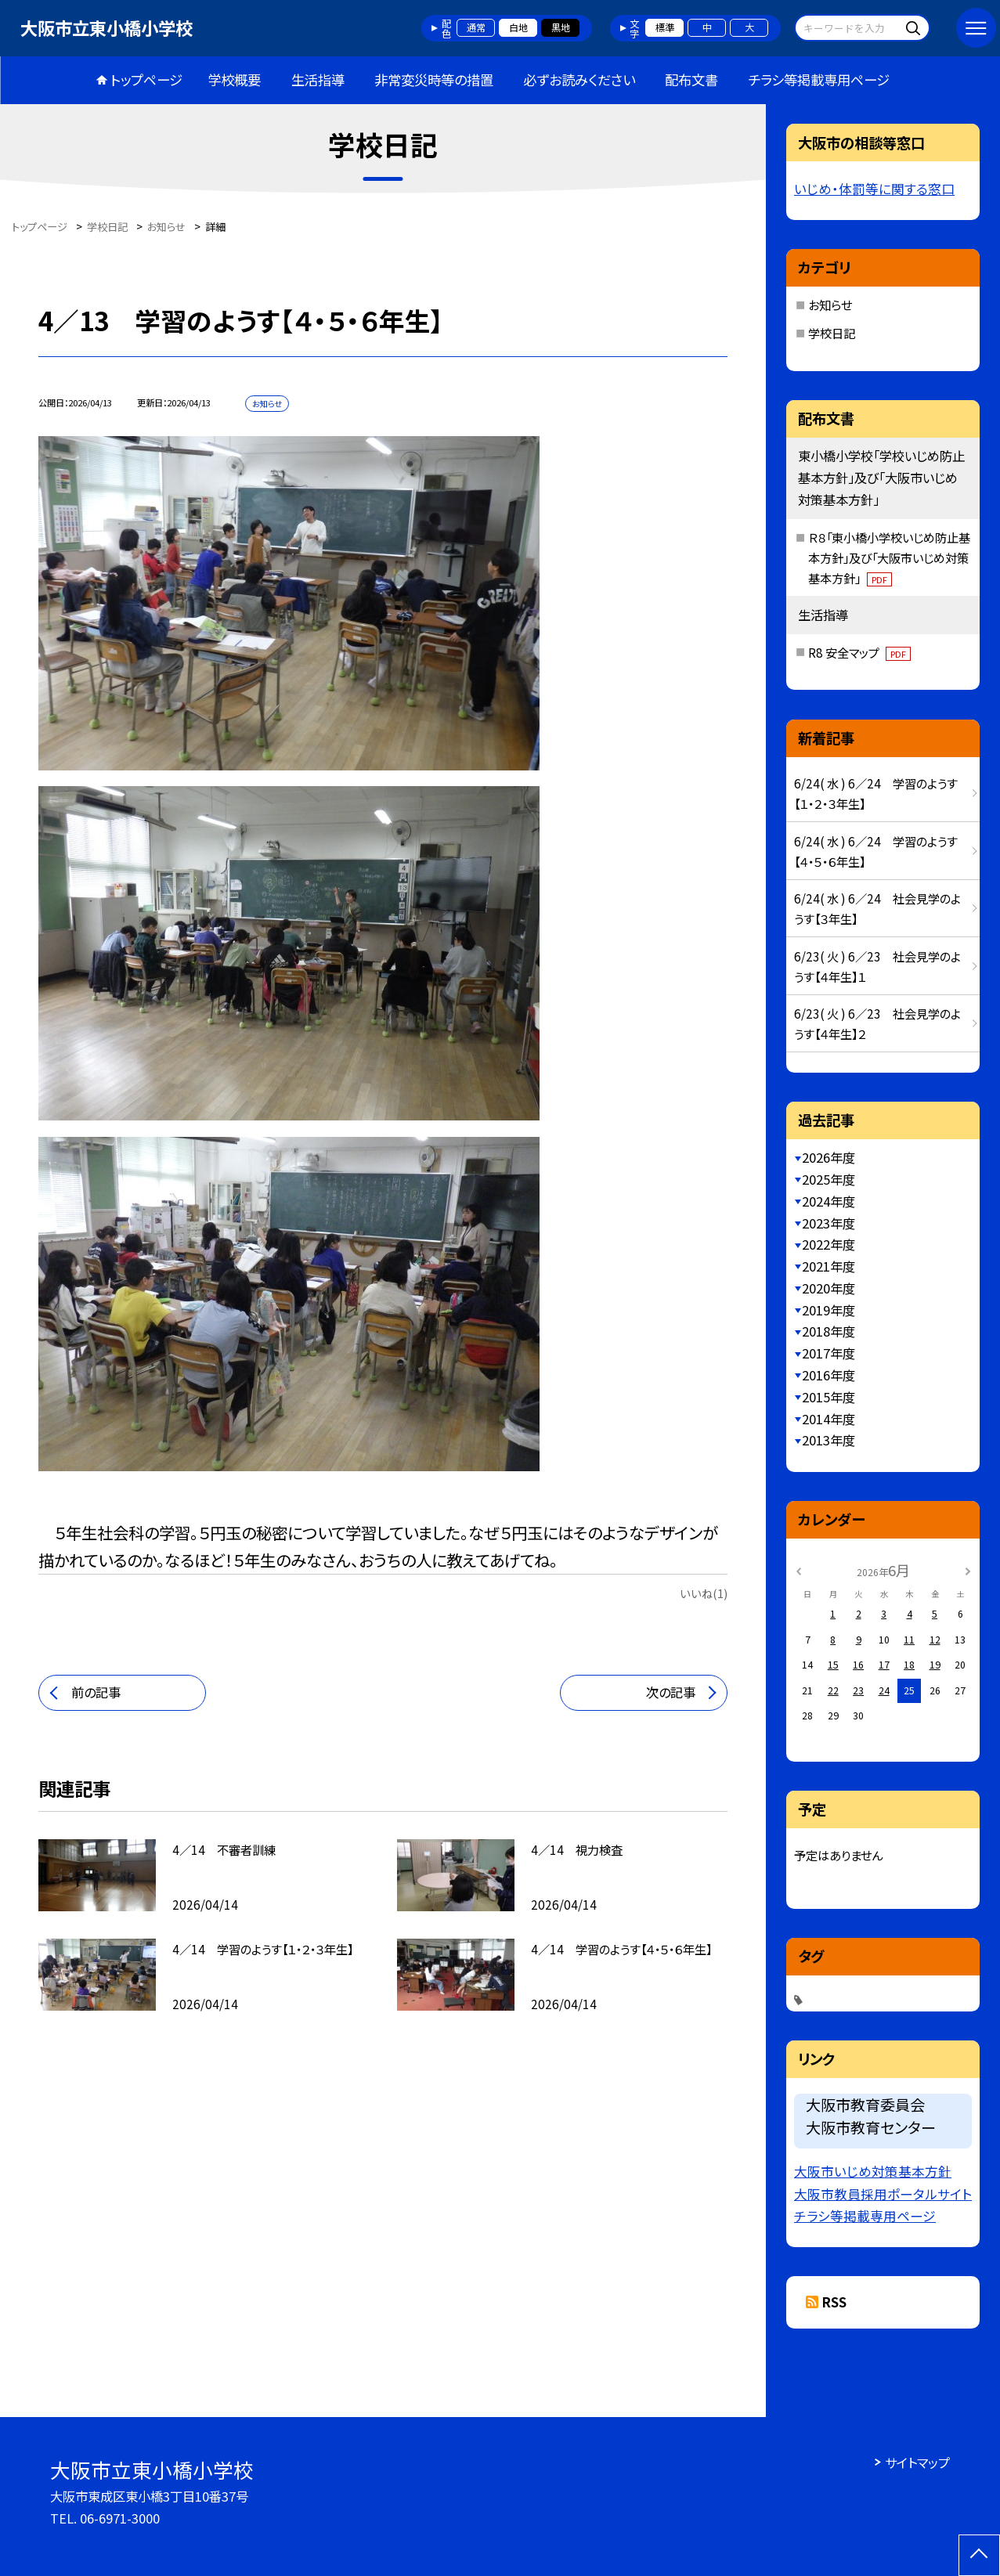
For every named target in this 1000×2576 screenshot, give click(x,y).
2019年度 (828, 1310)
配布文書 (691, 79)
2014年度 (828, 1418)
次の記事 (670, 1692)
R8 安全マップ (859, 652)
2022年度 (828, 1244)
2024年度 (828, 1201)
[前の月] (798, 1570)
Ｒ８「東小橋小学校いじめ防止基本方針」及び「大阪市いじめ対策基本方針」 (889, 557)
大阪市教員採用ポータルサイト (883, 2194)
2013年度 (828, 1440)
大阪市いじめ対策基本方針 (872, 2171)
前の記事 (96, 1692)
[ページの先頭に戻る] (979, 2555)
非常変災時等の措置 (433, 79)
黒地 (560, 27)
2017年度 (828, 1353)
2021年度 (828, 1266)
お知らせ (830, 304)
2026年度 (828, 1157)
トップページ (146, 79)
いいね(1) (703, 1593)
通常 (476, 27)
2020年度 (828, 1288)
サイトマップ (917, 2462)
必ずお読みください (579, 79)
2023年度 (828, 1223)
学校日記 (831, 332)
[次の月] (968, 1570)
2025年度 (828, 1179)
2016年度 (828, 1375)
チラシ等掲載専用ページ (819, 79)
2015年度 (828, 1396)
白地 (518, 27)
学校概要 (234, 79)
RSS (834, 2302)
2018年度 (828, 1331)
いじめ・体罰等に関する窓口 (874, 188)
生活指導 (318, 79)
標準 (664, 27)
